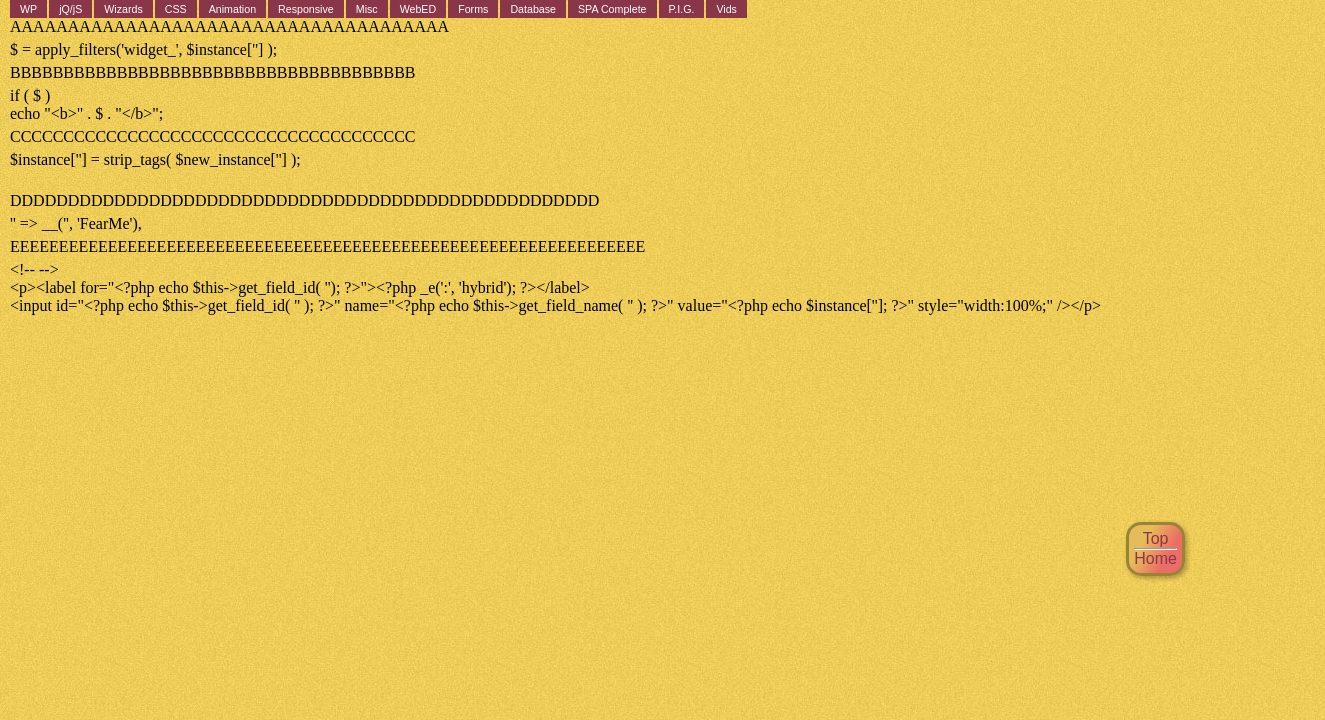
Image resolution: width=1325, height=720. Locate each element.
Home (1155, 558)
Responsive (306, 9)
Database (533, 9)
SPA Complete (612, 9)
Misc (367, 9)
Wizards (123, 9)
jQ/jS (70, 9)
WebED (418, 9)
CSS (176, 9)
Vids (726, 9)
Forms (473, 9)
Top (1156, 538)
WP (28, 9)
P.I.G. (682, 9)
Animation (232, 9)
